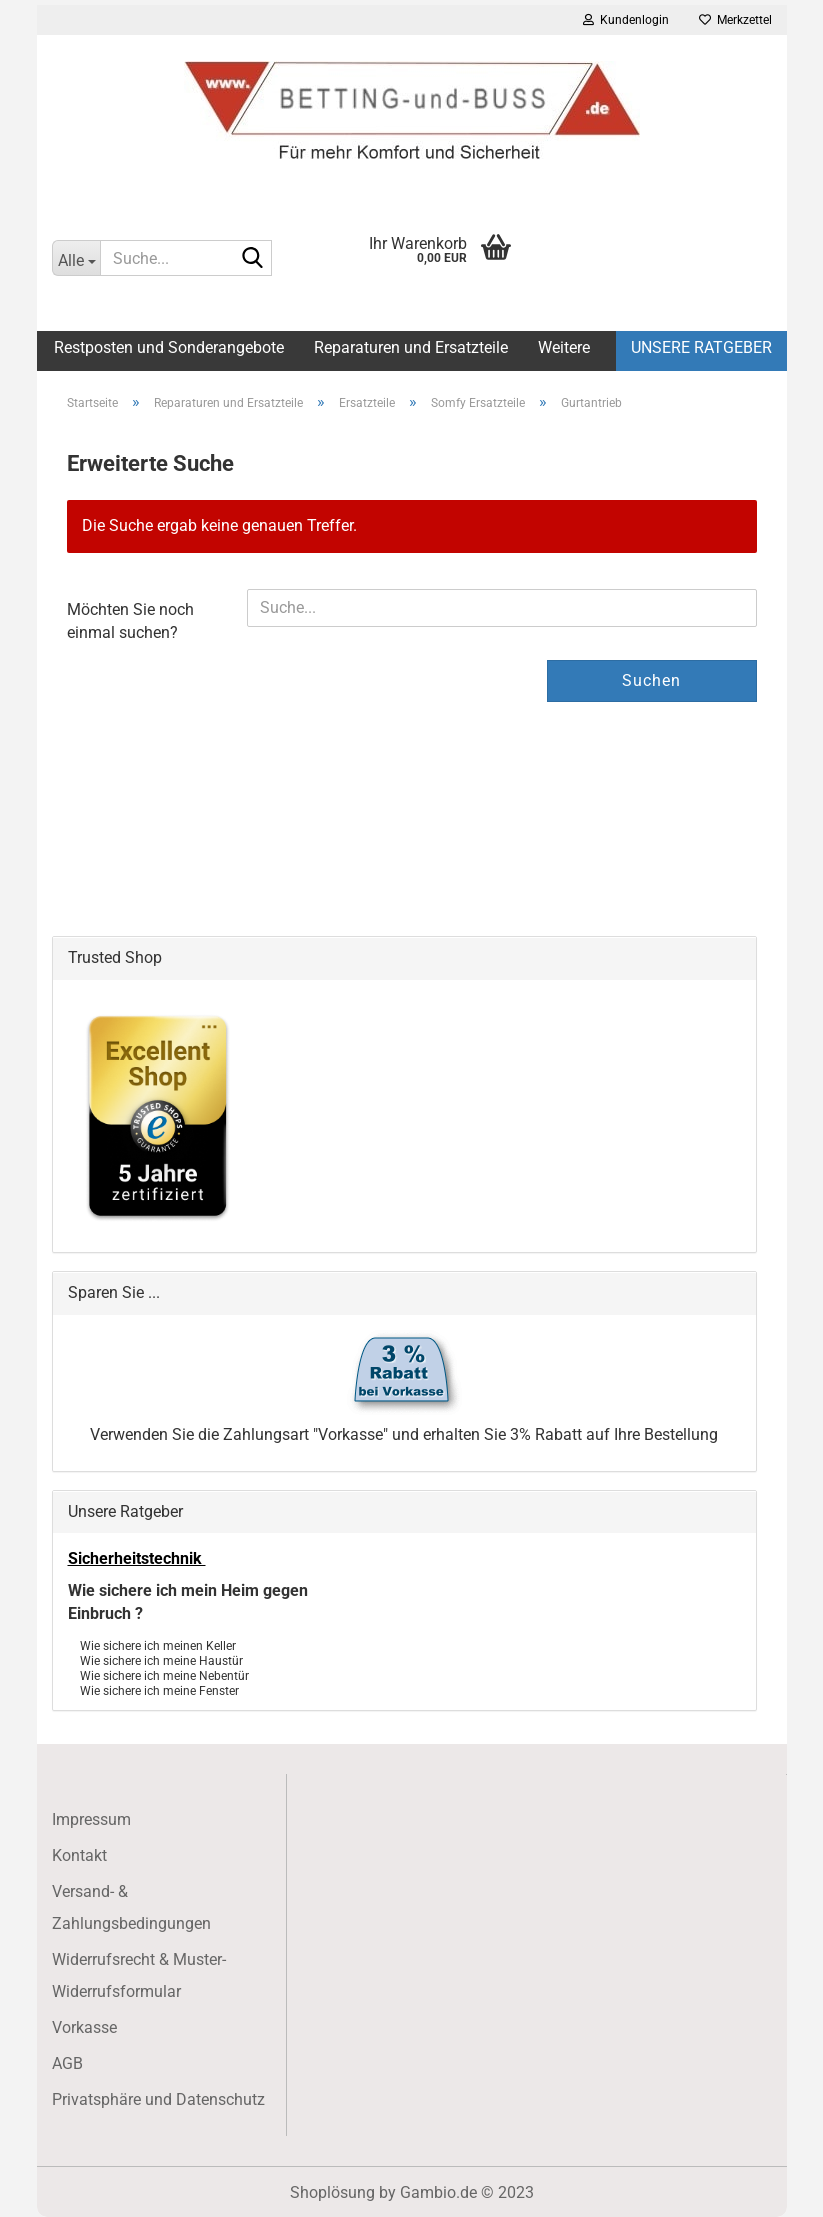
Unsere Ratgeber (701, 347)
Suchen (651, 680)
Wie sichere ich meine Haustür (161, 1659)
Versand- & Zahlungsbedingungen (131, 1907)
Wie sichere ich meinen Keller (158, 1644)
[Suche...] (76, 258)
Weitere (564, 347)
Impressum (91, 1819)
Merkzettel (735, 20)
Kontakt (79, 1855)
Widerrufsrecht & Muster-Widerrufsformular (139, 1975)
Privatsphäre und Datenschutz (158, 2099)
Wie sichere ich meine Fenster (159, 1689)
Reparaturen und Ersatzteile (411, 347)
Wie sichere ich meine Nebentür (164, 1674)
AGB (67, 2063)
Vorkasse (84, 2027)
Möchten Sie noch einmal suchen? (130, 621)
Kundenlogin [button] (626, 20)
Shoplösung (332, 2192)
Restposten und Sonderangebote (169, 347)
